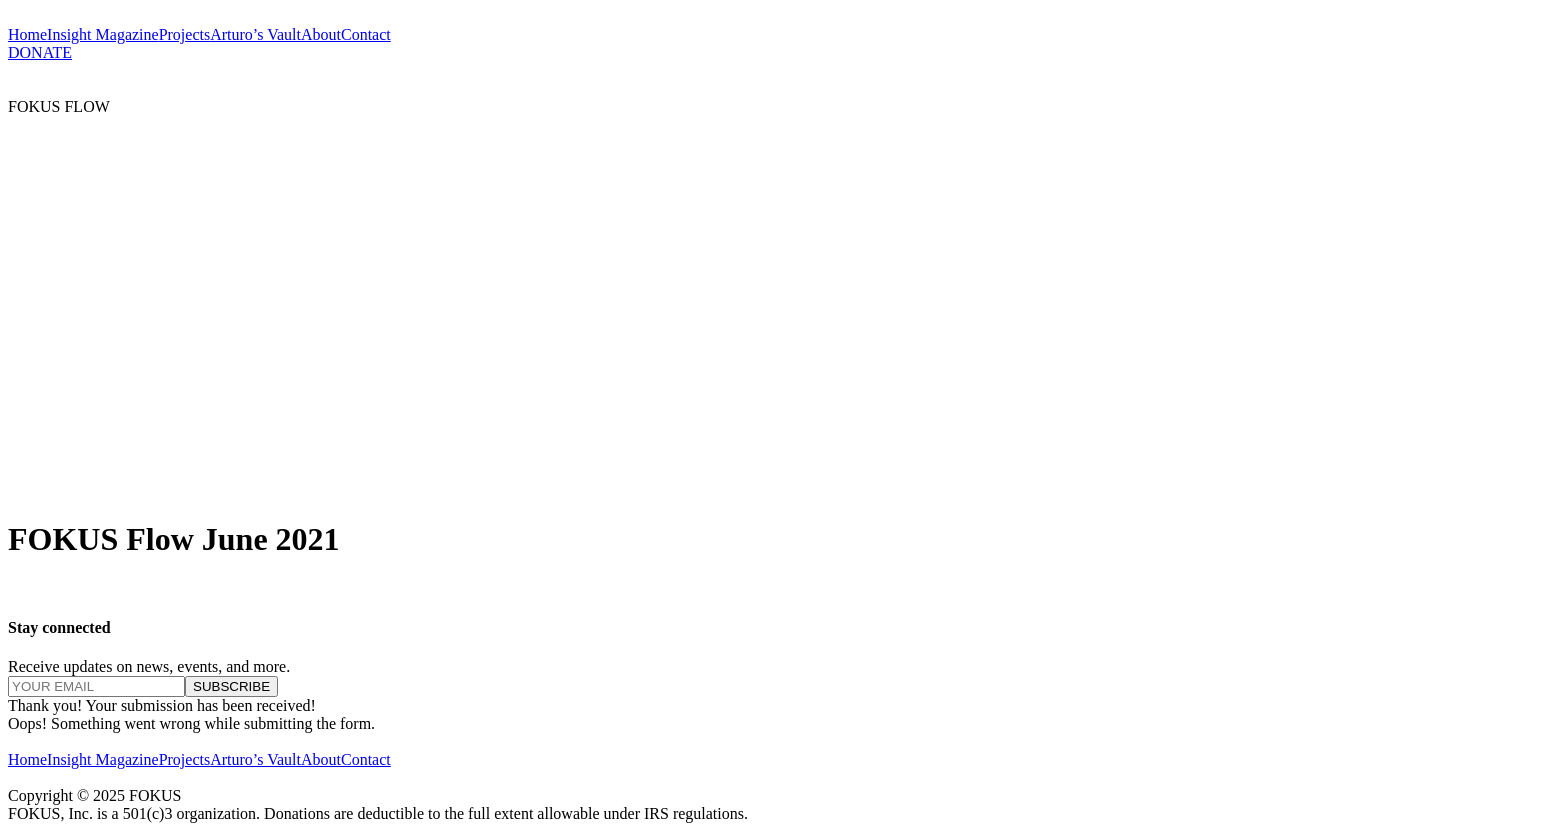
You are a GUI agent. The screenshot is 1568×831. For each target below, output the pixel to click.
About (321, 34)
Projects (185, 34)
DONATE (40, 52)
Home (27, 34)
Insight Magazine (103, 34)
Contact (366, 34)
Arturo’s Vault (255, 34)
